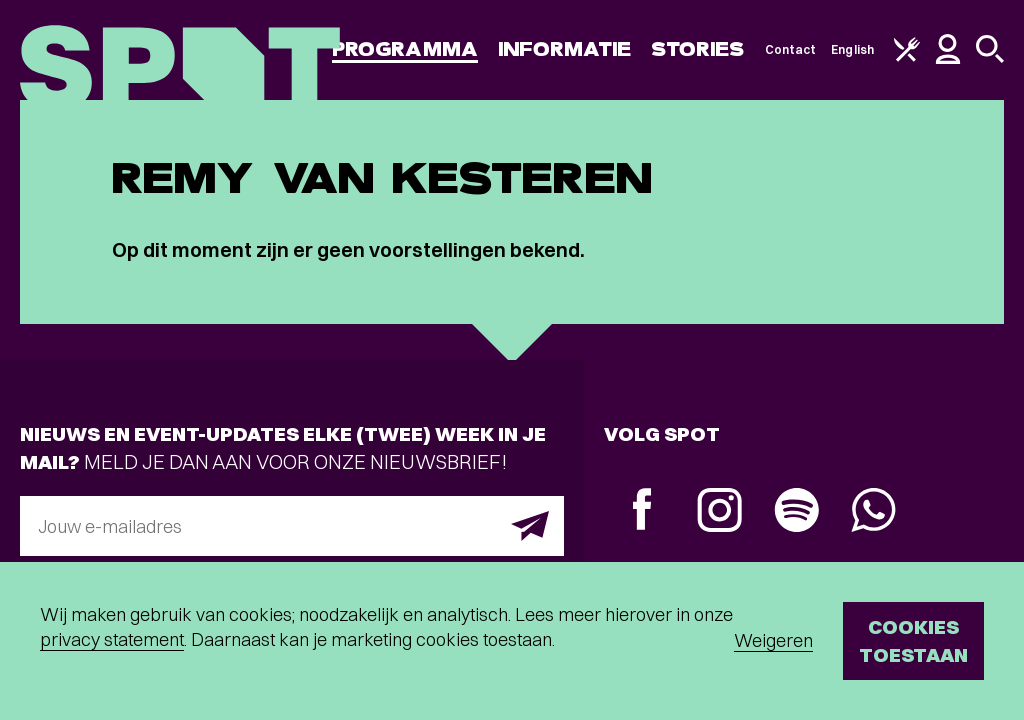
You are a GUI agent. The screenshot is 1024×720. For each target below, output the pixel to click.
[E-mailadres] (292, 526)
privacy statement (112, 639)
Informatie (564, 49)
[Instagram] (719, 512)
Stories (698, 49)
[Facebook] (642, 511)
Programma (405, 49)
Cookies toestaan (913, 640)
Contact (791, 49)
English (852, 49)
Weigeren (773, 640)
